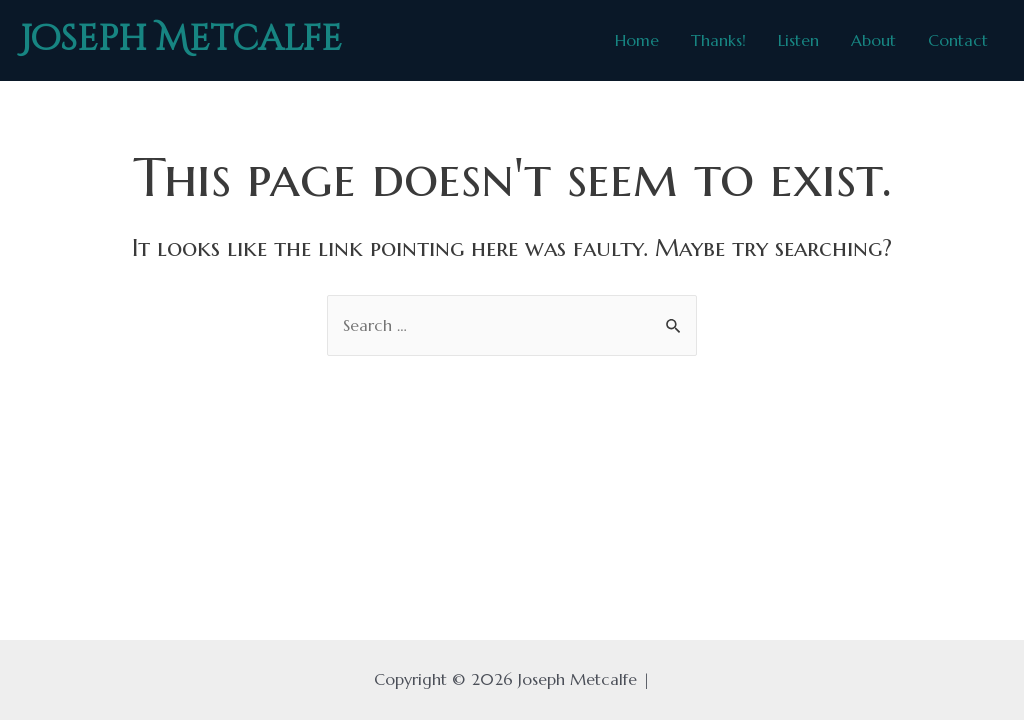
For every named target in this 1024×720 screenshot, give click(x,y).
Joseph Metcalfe (181, 39)
